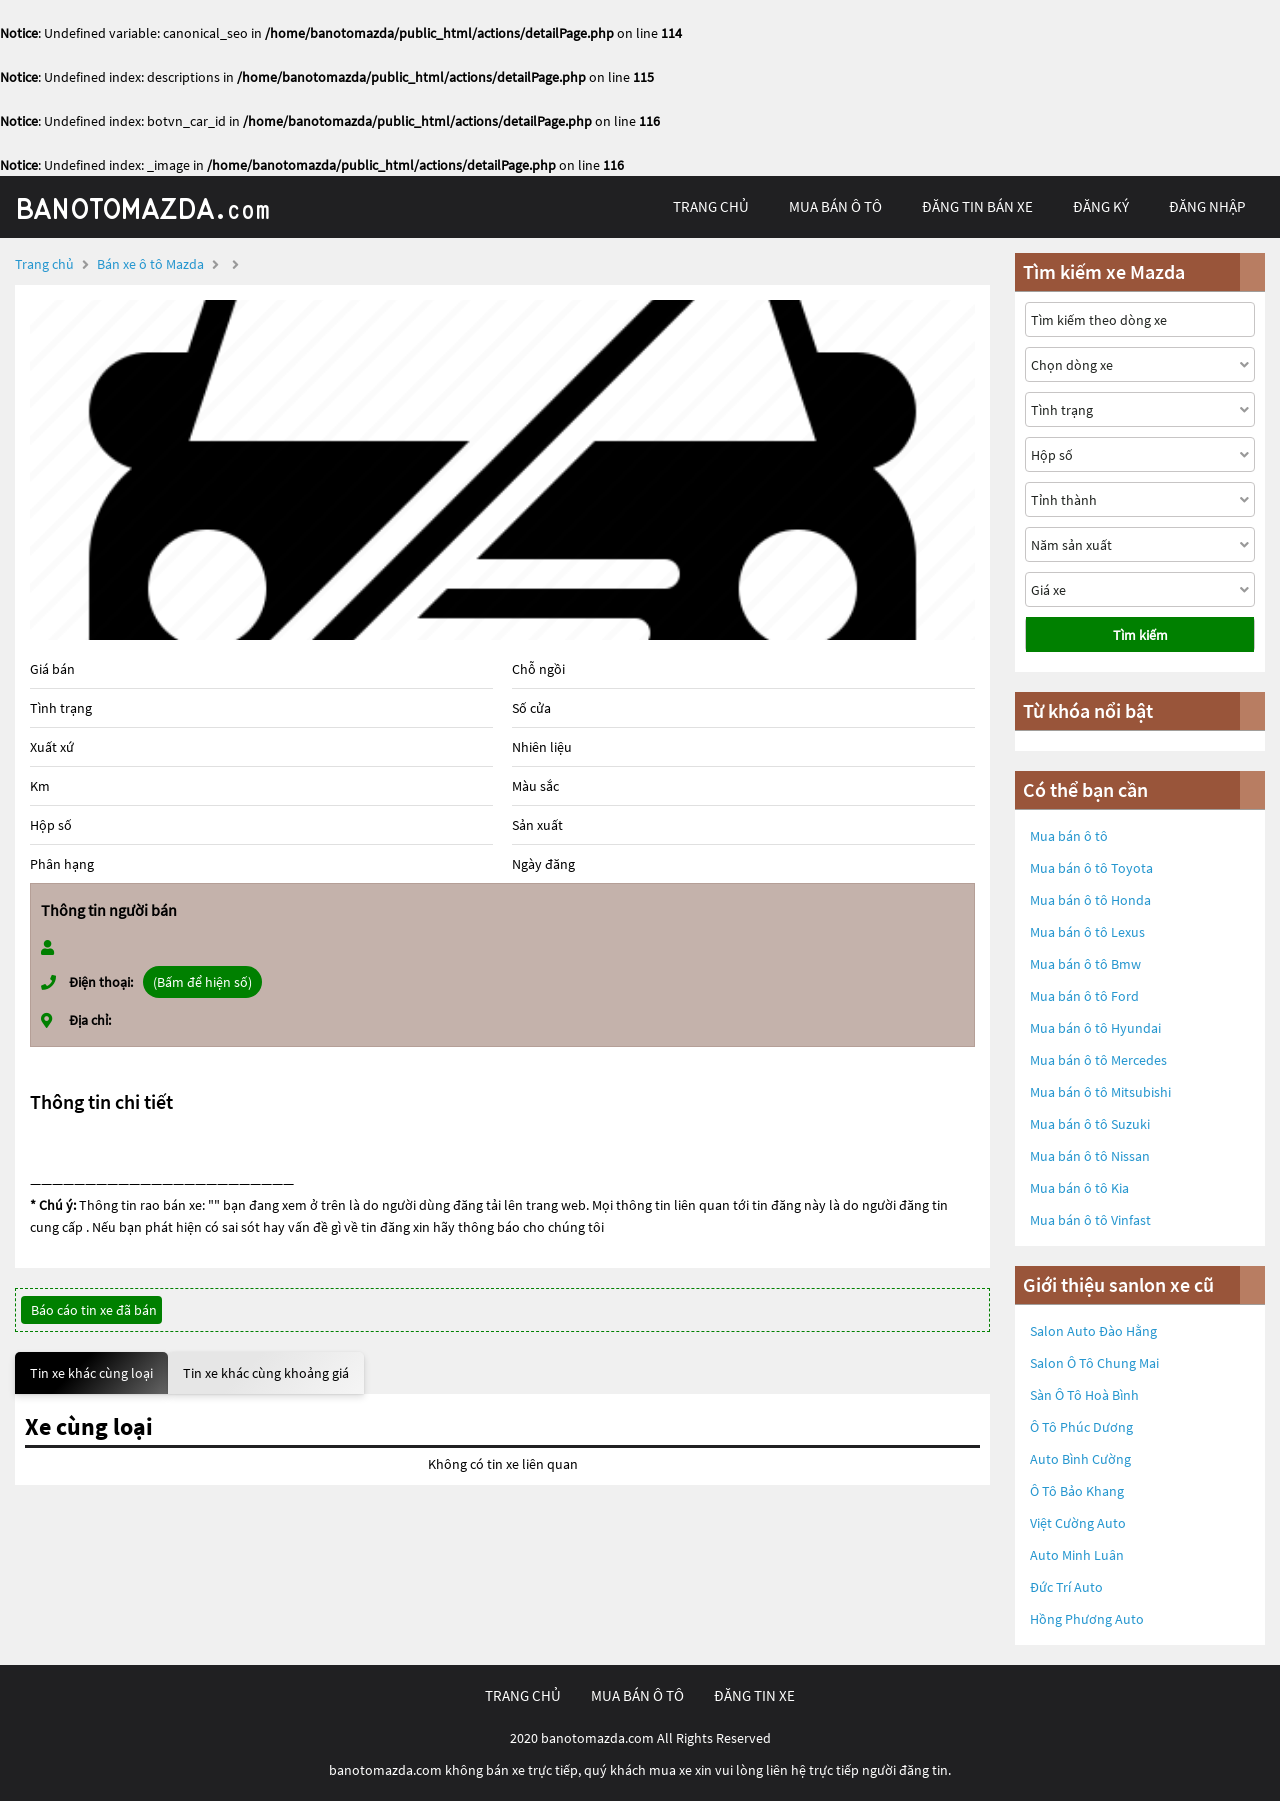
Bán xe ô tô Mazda (150, 264)
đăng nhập (1207, 206)
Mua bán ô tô (1069, 836)
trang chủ (711, 206)
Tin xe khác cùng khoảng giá (266, 1373)
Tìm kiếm (1140, 635)
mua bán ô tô (835, 206)
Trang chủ (44, 264)
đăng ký (1101, 206)
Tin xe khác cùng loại (91, 1373)
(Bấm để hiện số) (202, 982)
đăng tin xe (754, 1695)
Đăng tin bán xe (977, 206)
